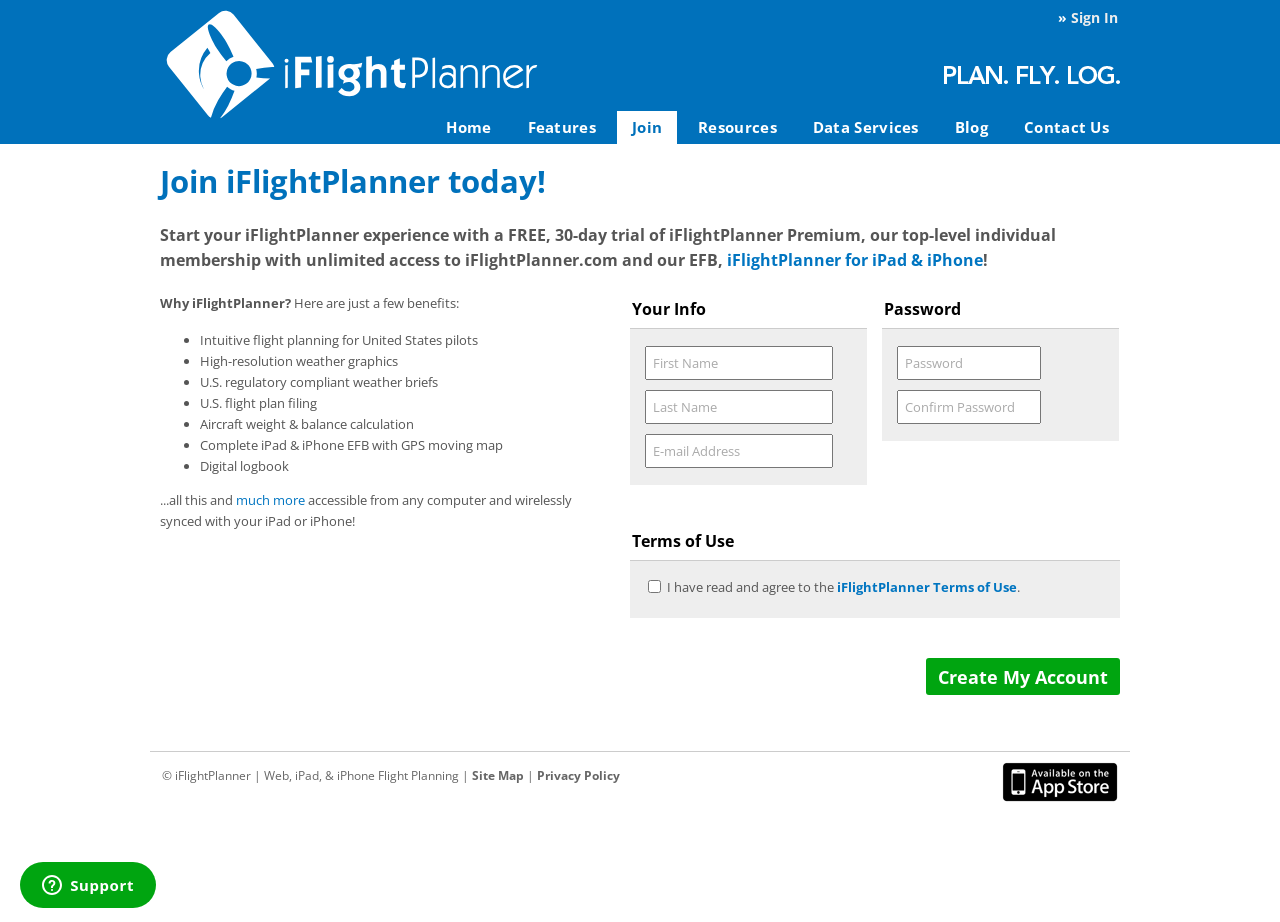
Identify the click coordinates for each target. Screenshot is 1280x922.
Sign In (1094, 17)
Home (468, 127)
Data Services (866, 127)
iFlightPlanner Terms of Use (927, 587)
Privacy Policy (578, 775)
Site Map (498, 775)
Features (562, 127)
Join (647, 127)
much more (270, 500)
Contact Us (1066, 127)
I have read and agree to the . (843, 587)
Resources (737, 127)
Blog (971, 127)
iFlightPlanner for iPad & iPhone (855, 260)
